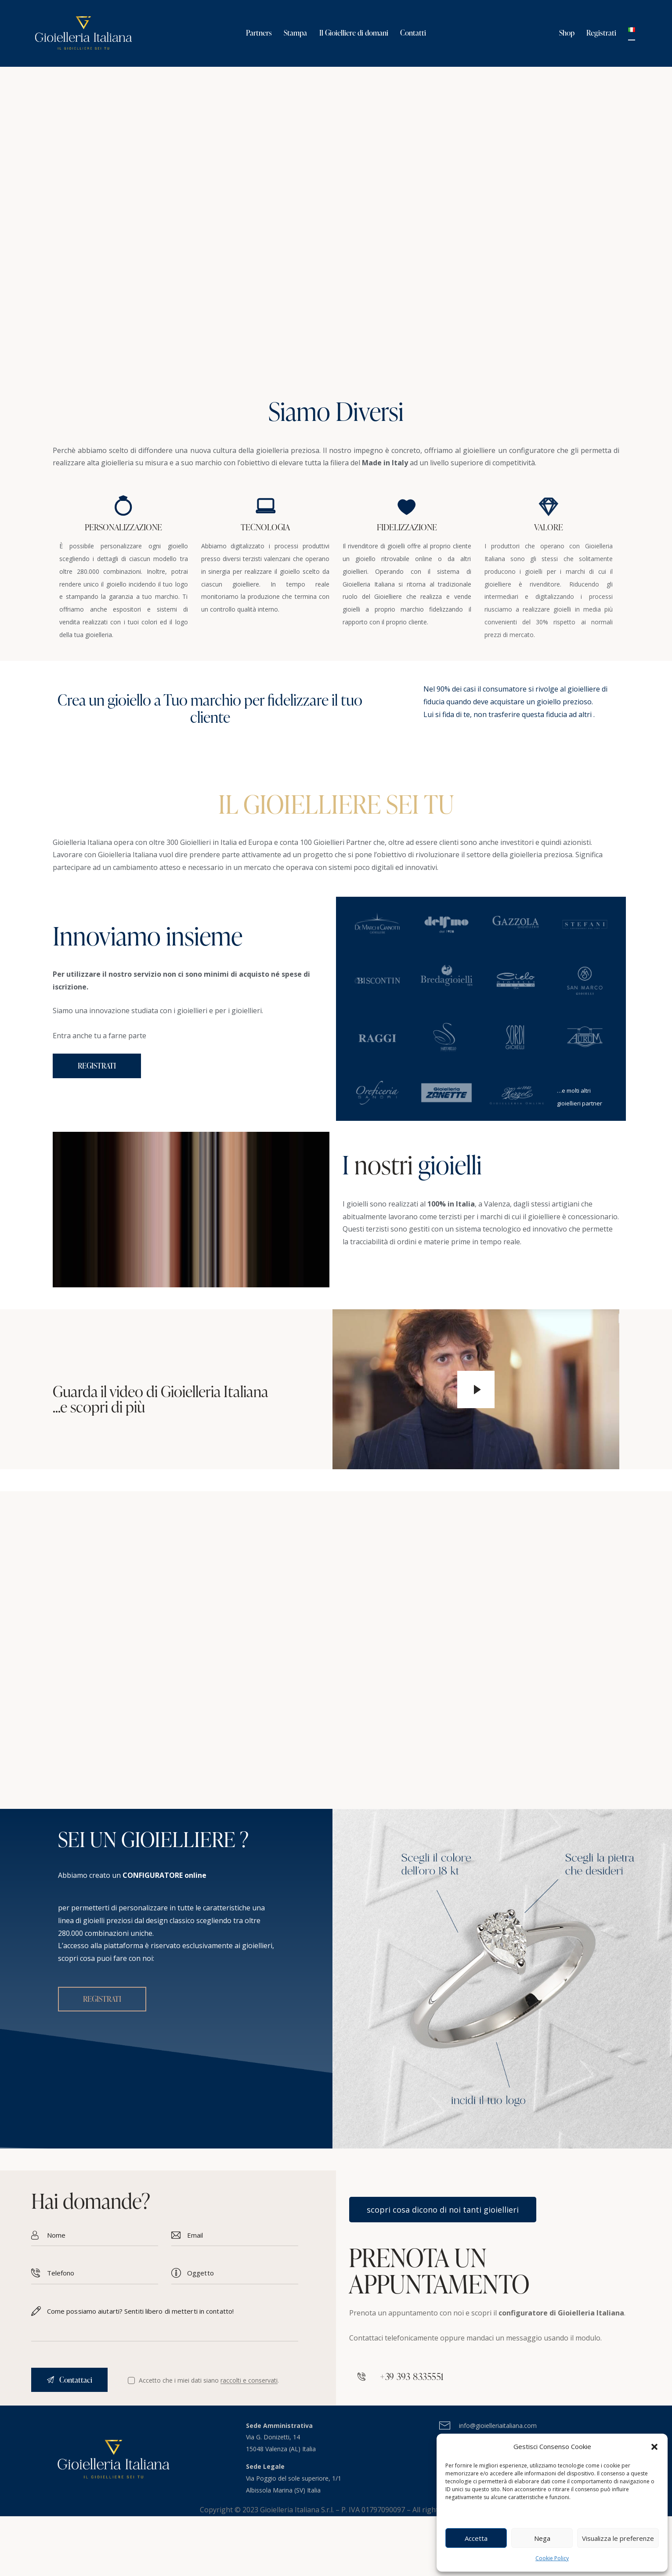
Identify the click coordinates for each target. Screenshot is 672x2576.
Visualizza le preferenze (618, 2538)
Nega (542, 2538)
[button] (654, 2446)
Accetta (476, 2538)
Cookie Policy (552, 2558)
